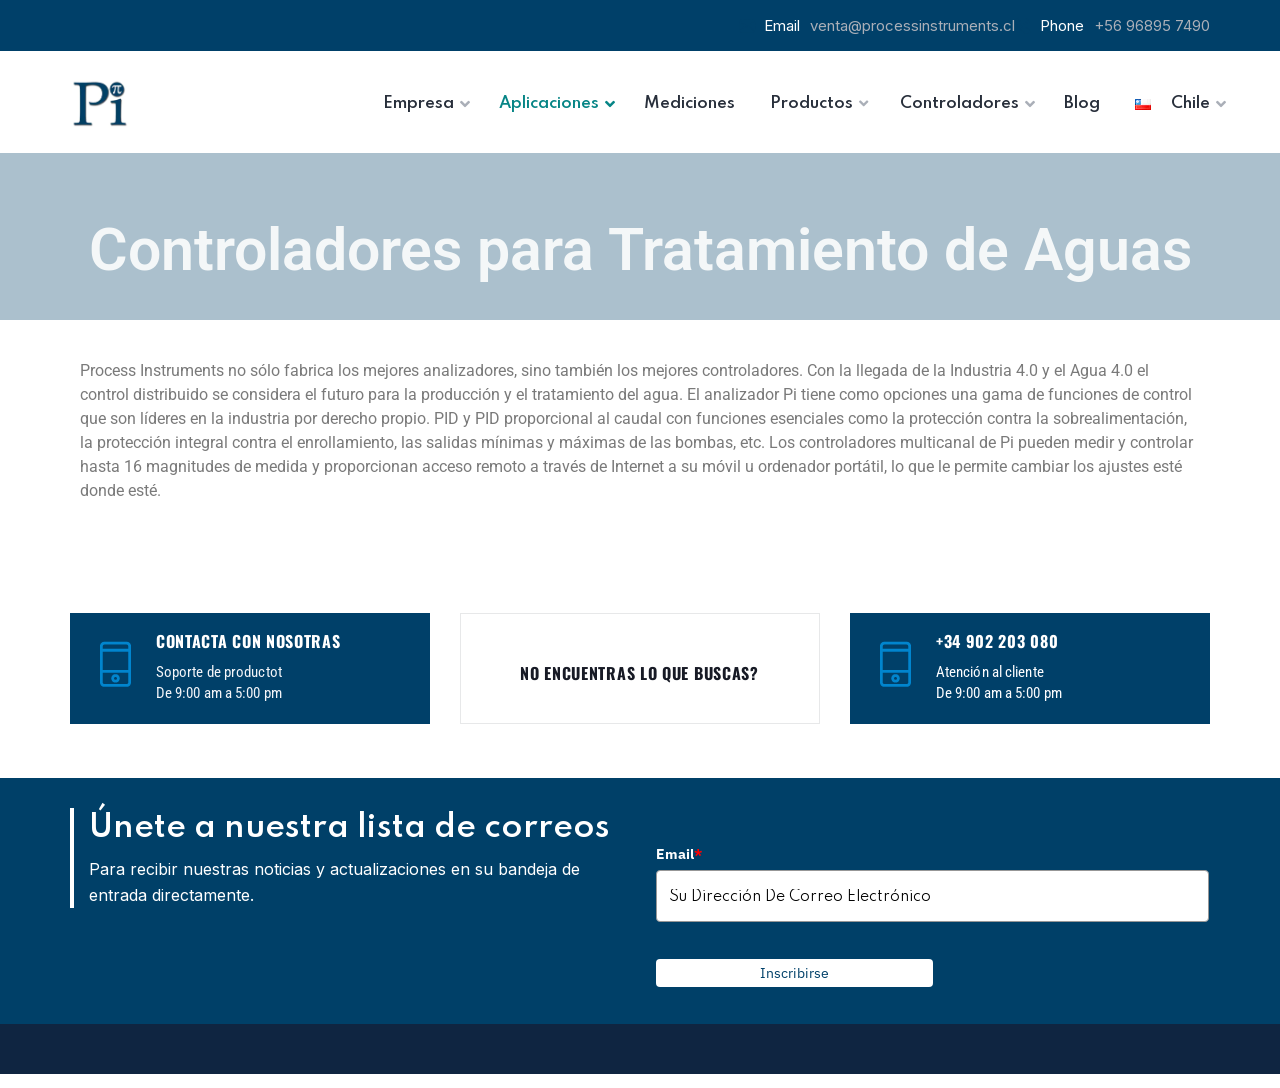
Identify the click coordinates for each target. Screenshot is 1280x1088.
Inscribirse (794, 973)
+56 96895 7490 (1152, 25)
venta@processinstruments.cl (912, 25)
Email (679, 854)
